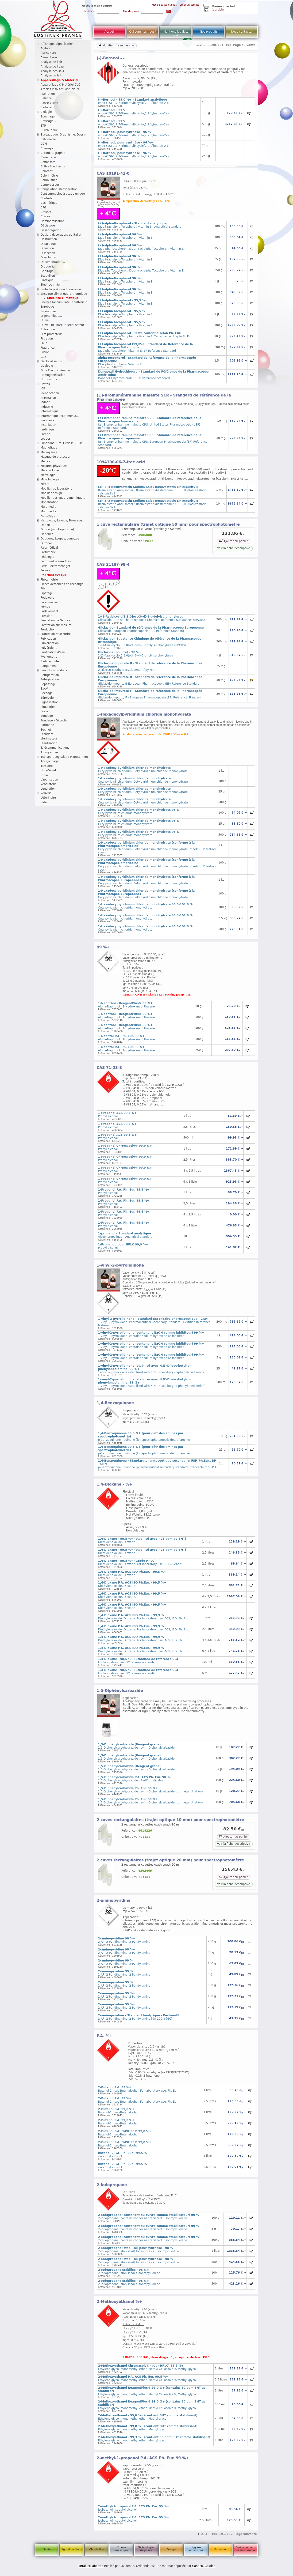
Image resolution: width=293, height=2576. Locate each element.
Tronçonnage (50, 761)
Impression (48, 397)
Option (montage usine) (57, 529)
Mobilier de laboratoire (57, 488)
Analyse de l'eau (52, 66)
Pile (43, 588)
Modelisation (49, 502)
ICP (43, 388)
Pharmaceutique (54, 575)
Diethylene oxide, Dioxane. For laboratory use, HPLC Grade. (140, 1562)
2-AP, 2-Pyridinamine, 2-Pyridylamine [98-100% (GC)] (139, 2017)
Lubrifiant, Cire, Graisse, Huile (62, 443)
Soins (44, 711)
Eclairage (47, 271)
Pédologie (47, 556)
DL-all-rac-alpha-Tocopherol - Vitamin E (125, 236)
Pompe (45, 606)
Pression (46, 616)
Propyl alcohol (117, 1114)
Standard (47, 734)
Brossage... (48, 121)
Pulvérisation (50, 643)
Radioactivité (50, 661)
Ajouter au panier (233, 541)
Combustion (49, 180)
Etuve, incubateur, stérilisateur (62, 325)
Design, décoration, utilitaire (61, 234)
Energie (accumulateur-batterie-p (64, 302)
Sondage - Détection (55, 720)
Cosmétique (49, 202)
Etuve (45, 320)
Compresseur (50, 184)
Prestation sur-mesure (56, 625)
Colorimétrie (49, 175)
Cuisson (46, 216)
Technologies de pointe (146, 2549)
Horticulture (49, 379)
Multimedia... (50, 511)
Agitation (47, 48)
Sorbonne (47, 725)
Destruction (49, 239)
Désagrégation (51, 230)
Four (44, 343)
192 (228, 45)
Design (171, 2549)
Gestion (209, 2566)
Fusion (45, 352)
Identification (50, 393)
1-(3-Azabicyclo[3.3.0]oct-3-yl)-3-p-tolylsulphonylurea (135, 654)
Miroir (45, 484)
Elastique (47, 280)
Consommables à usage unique (63, 193)
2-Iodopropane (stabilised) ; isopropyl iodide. (129, 2271)
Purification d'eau (53, 652)
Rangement (49, 666)
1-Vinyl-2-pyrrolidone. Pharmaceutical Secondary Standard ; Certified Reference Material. (154, 1322)
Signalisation (50, 702)
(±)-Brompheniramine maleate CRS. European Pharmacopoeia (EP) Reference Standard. (153, 440)
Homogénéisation (53, 375)
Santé (47, 2549)
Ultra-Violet (48, 770)
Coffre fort (48, 162)
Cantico (197, 2566)
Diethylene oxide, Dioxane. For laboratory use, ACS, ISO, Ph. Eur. (143, 1617)
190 (213, 45)
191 (221, 45)
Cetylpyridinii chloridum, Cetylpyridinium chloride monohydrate (143, 769)
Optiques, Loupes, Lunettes (60, 538)
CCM (44, 143)
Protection (220, 2549)
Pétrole (45, 570)
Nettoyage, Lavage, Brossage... (63, 520)
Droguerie (48, 266)
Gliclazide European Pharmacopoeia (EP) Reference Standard (151, 629)
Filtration (47, 338)
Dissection (48, 253)
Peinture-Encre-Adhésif (57, 561)
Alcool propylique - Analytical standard (125, 1235)
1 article (218, 9)
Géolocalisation (51, 361)
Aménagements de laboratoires (245, 2549)
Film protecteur (51, 334)
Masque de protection (56, 456)
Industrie (47, 406)
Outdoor (46, 543)
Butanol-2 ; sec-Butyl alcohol (118, 2111)
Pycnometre (49, 656)
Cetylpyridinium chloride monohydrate (139, 811)
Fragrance (48, 347)
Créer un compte (189, 5)
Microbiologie (50, 479)
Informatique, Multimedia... (60, 416)
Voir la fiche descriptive (233, 548)
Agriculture (48, 52)
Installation (48, 424)
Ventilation (48, 788)
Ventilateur (48, 784)
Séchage (47, 693)
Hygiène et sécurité (196, 2549)
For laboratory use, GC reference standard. (138, 1660)
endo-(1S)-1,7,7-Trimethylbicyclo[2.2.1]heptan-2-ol (134, 101)
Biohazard (48, 107)
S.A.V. (45, 688)
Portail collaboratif (90, 2566)
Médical (46, 461)
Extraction (48, 329)
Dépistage (48, 225)
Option (45, 525)
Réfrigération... (51, 679)
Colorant (47, 171)
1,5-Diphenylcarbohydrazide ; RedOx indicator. (135, 1779)
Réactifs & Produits (54, 670)
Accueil (109, 31)
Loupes (46, 438)
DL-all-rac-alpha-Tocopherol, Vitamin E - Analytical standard (140, 225)
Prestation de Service (55, 620)
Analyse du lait (51, 75)
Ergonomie (48, 311)
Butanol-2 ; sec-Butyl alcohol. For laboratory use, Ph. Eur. (138, 2089)
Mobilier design (51, 493)
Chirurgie (47, 148)
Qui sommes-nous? (142, 31)
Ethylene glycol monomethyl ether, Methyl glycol (147, 2417)
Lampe (45, 434)
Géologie (47, 365)
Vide (44, 802)
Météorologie (50, 470)
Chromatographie (53, 153)
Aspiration (48, 93)
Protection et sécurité (56, 634)
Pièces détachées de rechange (62, 584)
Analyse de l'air (51, 62)
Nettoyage (48, 515)
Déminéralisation (53, 221)
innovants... (49, 420)
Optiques (47, 534)
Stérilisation (49, 743)
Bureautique (49, 130)
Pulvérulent (49, 647)
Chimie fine (96, 2549)
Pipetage (47, 593)
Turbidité (47, 766)
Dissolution (48, 257)
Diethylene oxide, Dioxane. (132, 1595)
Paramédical (49, 547)
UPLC (44, 775)
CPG (43, 207)
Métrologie (48, 475)
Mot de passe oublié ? (164, 5)
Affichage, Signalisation (57, 43)
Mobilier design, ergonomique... (63, 497)
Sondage (47, 715)
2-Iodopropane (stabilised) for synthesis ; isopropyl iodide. (139, 2249)
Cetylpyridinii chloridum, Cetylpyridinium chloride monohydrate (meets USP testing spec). (157, 847)
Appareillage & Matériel (59, 80)
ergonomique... (51, 315)
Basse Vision (49, 103)
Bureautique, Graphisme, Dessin (63, 134)
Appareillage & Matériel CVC (61, 84)
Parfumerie (48, 552)
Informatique (50, 411)
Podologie (47, 597)
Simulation (48, 707)
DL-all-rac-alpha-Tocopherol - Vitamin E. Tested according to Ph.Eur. (145, 335)
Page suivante (244, 45)
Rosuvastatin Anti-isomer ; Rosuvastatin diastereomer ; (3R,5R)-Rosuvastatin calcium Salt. (152, 490)
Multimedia (48, 506)
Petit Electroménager (55, 566)
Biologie (46, 111)
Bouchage (48, 116)
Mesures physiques (54, 466)
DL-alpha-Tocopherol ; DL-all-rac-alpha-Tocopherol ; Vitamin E (141, 247)
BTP (43, 125)
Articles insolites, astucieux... (61, 89)
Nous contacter (241, 31)
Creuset (46, 212)
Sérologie (47, 697)
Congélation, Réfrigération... (60, 189)
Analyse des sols (52, 71)
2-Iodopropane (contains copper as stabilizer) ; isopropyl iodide (148, 2216)
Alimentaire (49, 57)
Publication (48, 638)
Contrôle (47, 198)
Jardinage (47, 429)
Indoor (45, 402)
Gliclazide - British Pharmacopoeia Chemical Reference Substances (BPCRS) (151, 618)
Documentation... (53, 262)
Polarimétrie (49, 602)
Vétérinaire (48, 797)
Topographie (49, 752)
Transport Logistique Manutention (64, 756)
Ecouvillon (48, 275)
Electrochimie (50, 284)
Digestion (47, 248)
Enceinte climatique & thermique (64, 293)
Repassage (48, 684)
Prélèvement (49, 611)
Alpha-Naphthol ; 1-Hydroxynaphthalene (126, 1005)
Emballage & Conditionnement (62, 289)
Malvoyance (49, 452)
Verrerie (46, 793)
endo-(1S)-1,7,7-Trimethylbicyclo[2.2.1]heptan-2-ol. (134, 133)
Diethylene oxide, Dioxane (132, 1573)
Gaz (43, 356)
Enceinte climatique (63, 298)
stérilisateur (49, 738)
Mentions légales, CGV (175, 33)
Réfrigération (50, 675)
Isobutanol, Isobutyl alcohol (133, 2508)
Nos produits (209, 31)
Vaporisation (49, 779)
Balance (46, 98)
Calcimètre (48, 139)
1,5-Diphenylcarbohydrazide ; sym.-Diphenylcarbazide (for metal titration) (150, 1790)
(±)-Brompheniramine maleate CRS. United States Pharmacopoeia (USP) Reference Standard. (149, 423)
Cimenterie (48, 157)
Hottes (45, 384)
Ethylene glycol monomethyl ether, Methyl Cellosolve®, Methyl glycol (147, 2367)
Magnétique (49, 447)
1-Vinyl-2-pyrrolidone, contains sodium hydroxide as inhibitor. (151, 1334)
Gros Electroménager (55, 370)
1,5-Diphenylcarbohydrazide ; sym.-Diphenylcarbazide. (137, 1746)
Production (48, 629)
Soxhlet (46, 729)
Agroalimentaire (72, 2549)
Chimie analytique (121, 2549)
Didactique (48, 243)
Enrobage (47, 306)
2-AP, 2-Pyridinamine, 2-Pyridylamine (124, 1940)
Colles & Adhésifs (53, 166)
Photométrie (49, 579)
